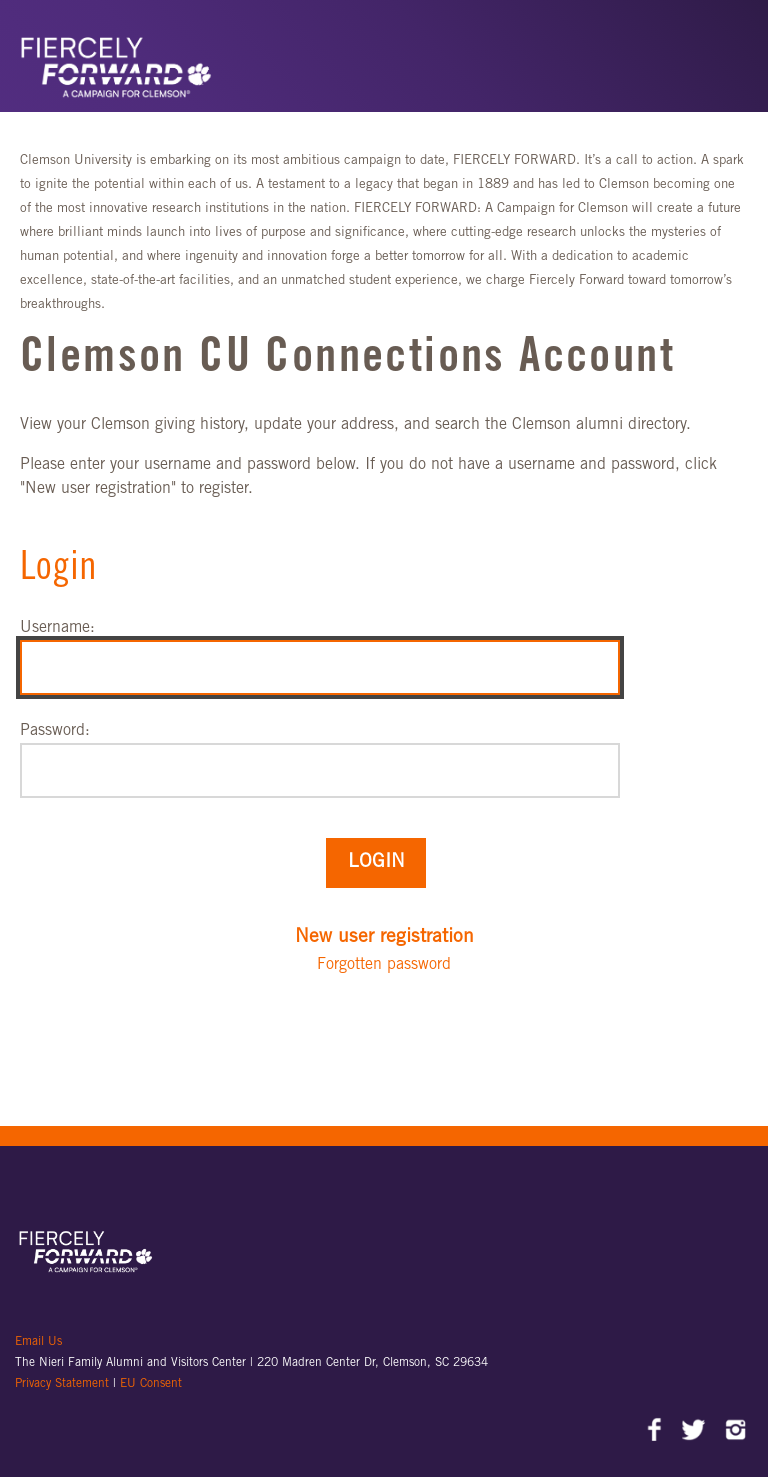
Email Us (38, 1342)
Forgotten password (384, 965)
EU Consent (151, 1384)
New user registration (384, 937)
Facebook (655, 1432)
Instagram (735, 1432)
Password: (55, 731)
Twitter (695, 1432)
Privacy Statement (64, 1384)
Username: (57, 628)
